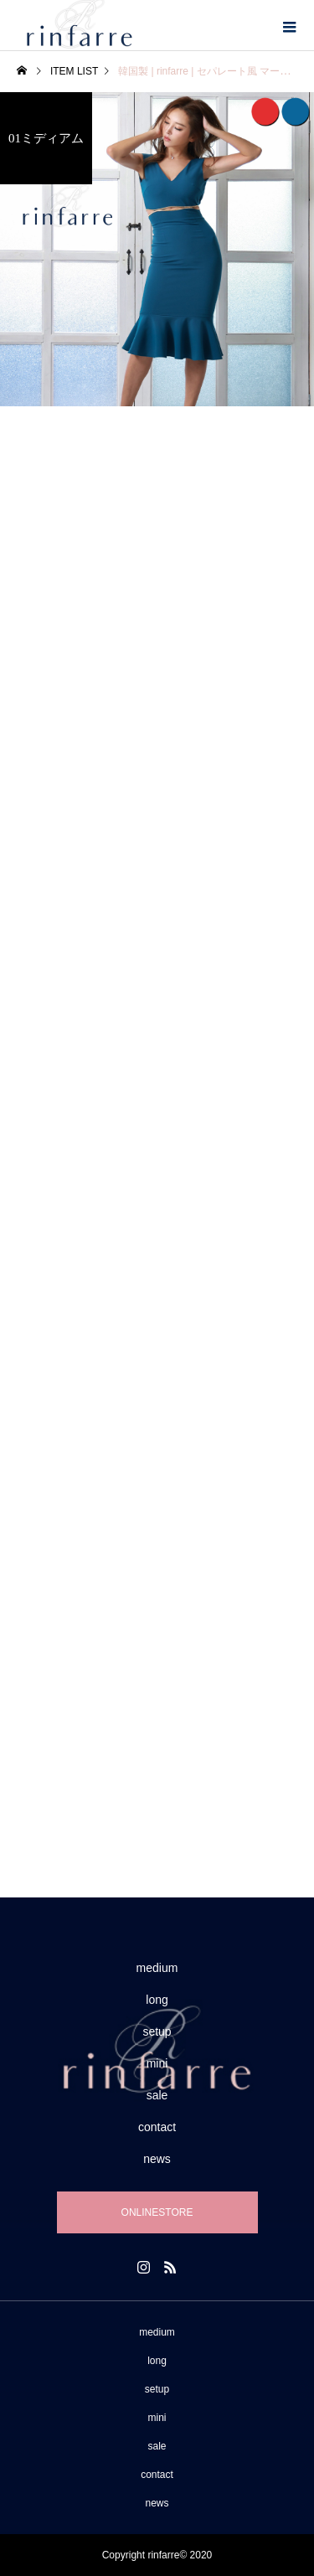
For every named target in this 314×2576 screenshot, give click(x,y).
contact (157, 2127)
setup (156, 2031)
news (157, 2159)
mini (157, 2063)
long (156, 1999)
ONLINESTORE (157, 2212)
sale (157, 2095)
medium (157, 1968)
